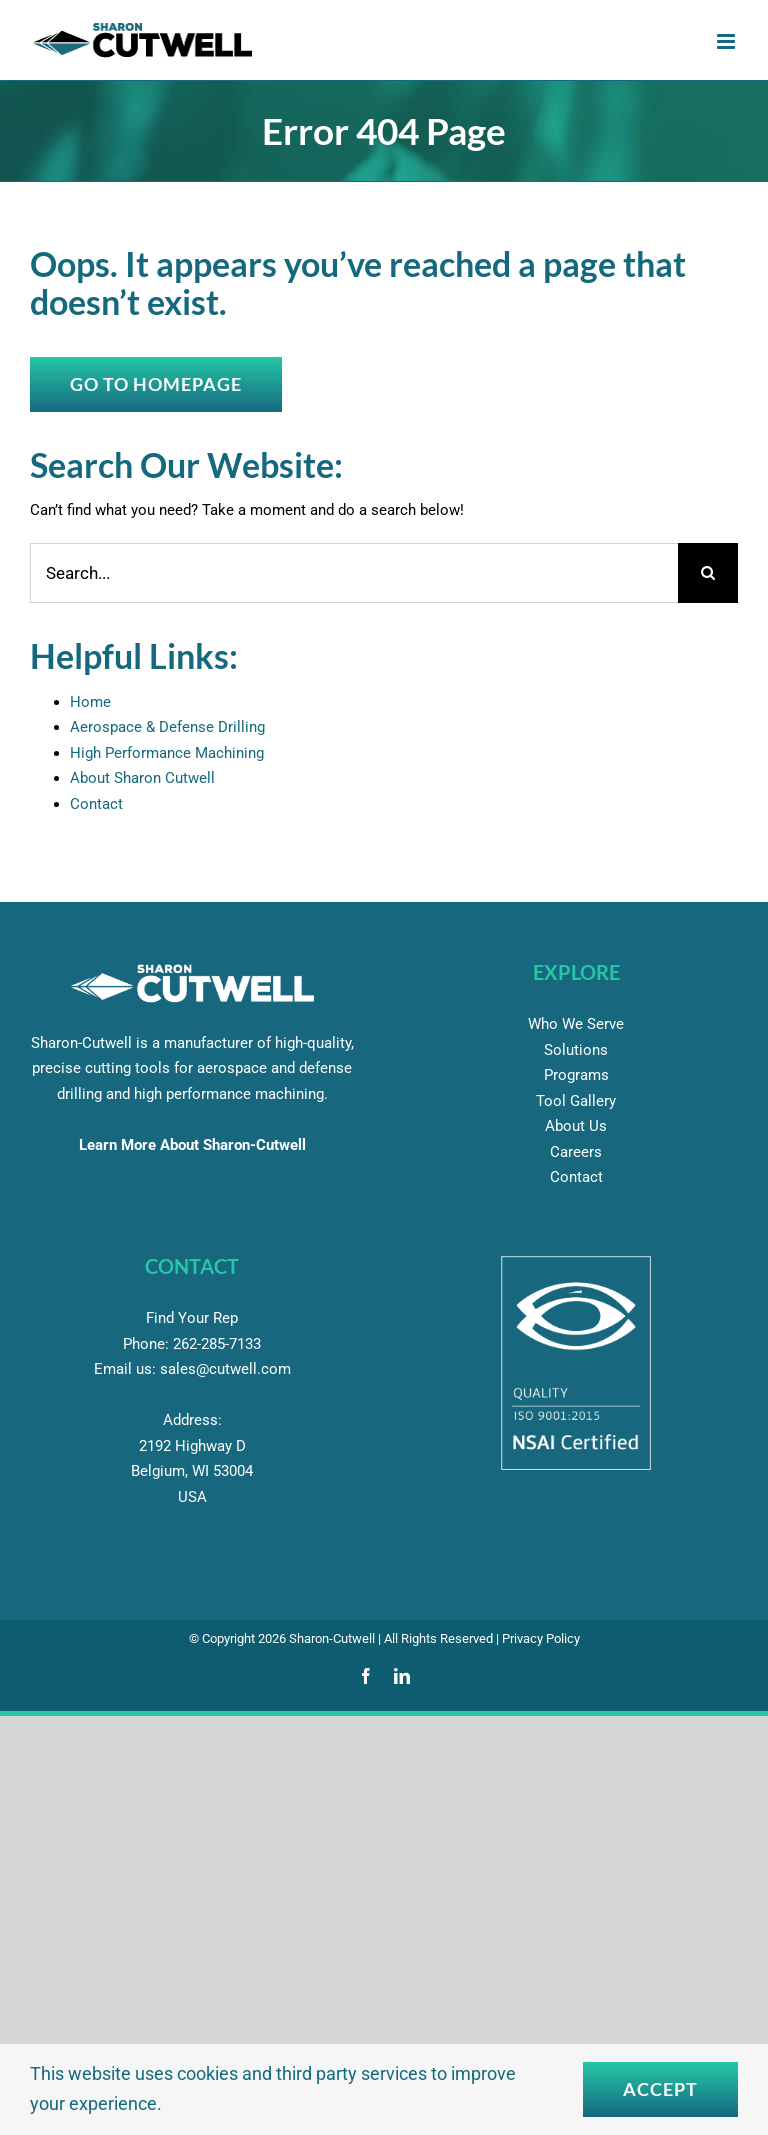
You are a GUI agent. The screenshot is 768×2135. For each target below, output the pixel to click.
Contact (96, 804)
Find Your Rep (192, 1318)
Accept (660, 2089)
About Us (576, 1126)
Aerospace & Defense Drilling (167, 727)
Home (90, 702)
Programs (576, 1075)
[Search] (708, 573)
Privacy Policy (541, 1638)
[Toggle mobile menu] (727, 41)
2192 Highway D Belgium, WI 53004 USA (192, 1471)
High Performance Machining (167, 753)
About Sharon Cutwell (142, 778)
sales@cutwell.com (225, 1369)
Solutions (576, 1050)
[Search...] (354, 573)
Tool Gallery (576, 1101)
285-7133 (217, 1344)
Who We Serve (576, 1024)
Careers (576, 1152)
